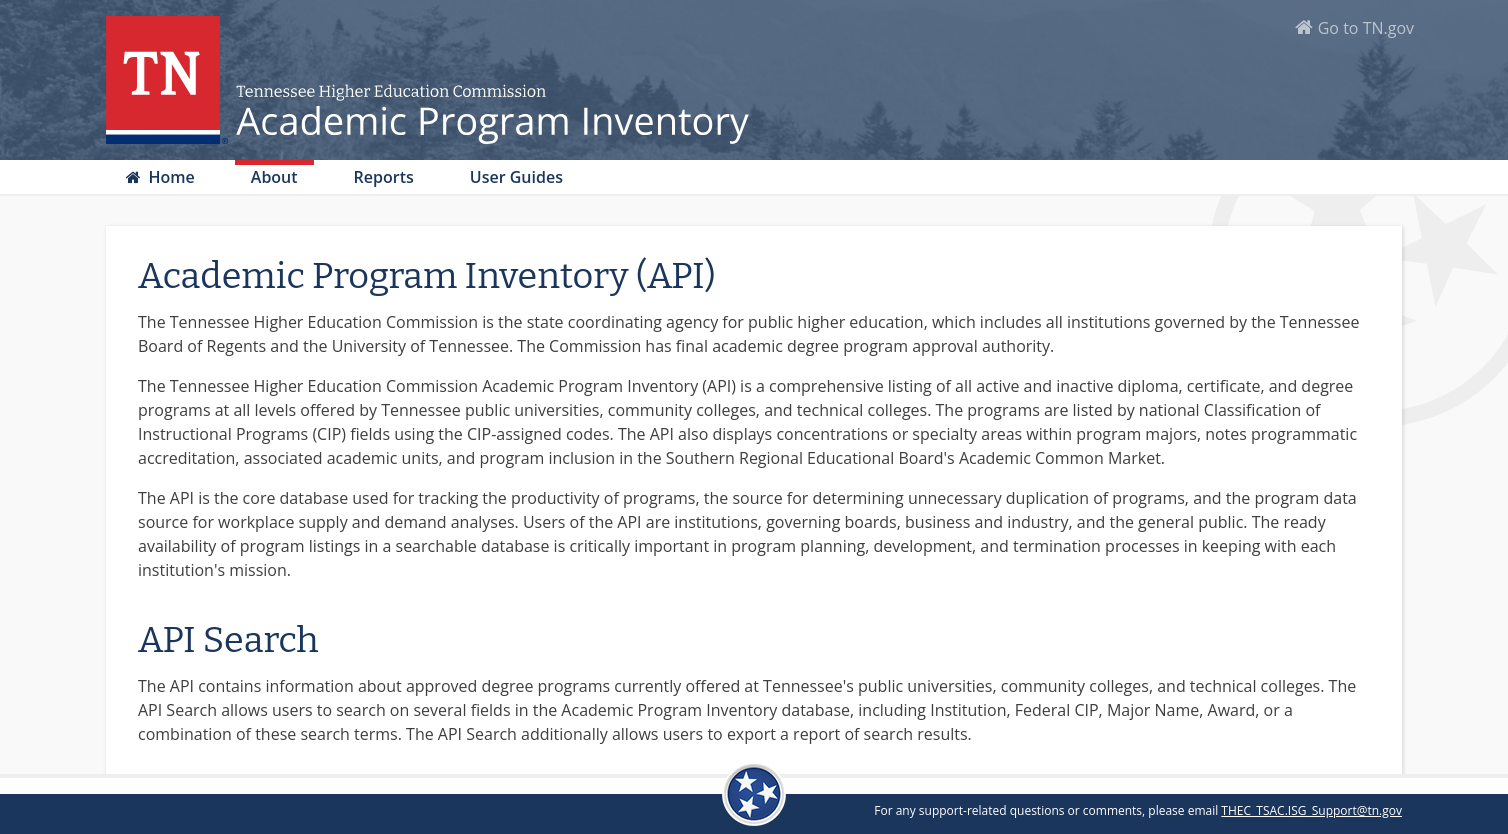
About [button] (274, 177)
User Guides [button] (516, 177)
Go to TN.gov (1366, 28)
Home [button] (169, 177)
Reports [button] (384, 177)
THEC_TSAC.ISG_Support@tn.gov (1311, 810)
